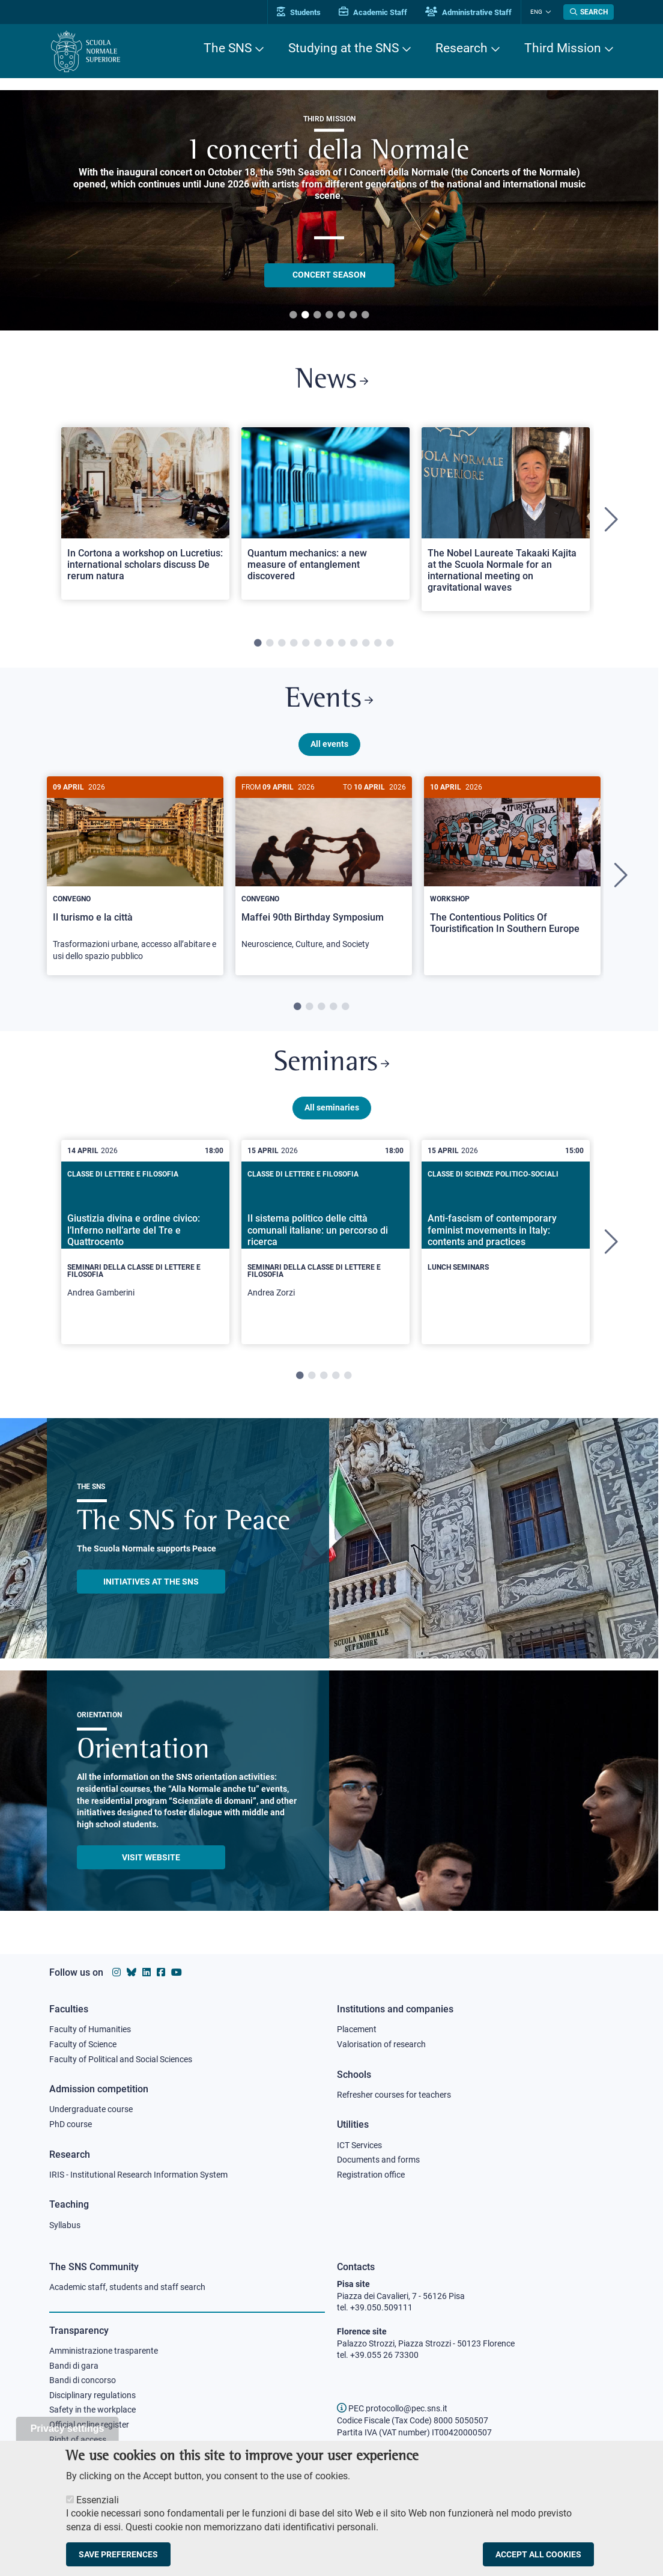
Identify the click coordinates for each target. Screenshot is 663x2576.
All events (329, 744)
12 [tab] (390, 644)
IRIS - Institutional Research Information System (138, 2174)
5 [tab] (341, 315)
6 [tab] (353, 315)
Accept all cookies (538, 2554)
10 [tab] (366, 644)
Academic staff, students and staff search (127, 2287)
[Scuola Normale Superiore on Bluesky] (131, 1972)
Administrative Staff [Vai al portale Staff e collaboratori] (468, 12)
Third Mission (562, 48)
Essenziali (97, 2500)
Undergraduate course (91, 2109)
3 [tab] (317, 315)
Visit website (151, 1858)
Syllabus (64, 2225)
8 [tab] (342, 644)
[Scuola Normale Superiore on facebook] (161, 1972)
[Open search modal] (588, 12)
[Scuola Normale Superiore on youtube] (176, 1972)
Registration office (371, 2174)
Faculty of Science (83, 2044)
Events (329, 699)
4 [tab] (329, 315)
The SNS (228, 48)
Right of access (77, 2439)
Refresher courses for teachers (394, 2094)
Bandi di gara (73, 2365)
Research (461, 48)
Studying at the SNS (343, 48)
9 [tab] (354, 644)
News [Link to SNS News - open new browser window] (331, 380)
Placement (357, 2029)
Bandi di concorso (82, 2380)
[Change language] (546, 12)
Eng (536, 11)
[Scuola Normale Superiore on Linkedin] (146, 1972)
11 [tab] (378, 644)
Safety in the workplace (92, 2409)
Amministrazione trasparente (103, 2350)
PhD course (70, 2124)
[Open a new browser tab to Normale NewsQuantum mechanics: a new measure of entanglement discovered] (325, 513)
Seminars (331, 1063)
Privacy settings (67, 2428)
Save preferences (118, 2554)
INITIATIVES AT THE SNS (151, 1582)
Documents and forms (378, 2159)
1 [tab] (293, 315)
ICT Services (359, 2145)
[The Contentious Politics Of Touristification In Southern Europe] (512, 864)
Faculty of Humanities (90, 2029)
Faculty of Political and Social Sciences (120, 2059)
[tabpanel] (145, 519)
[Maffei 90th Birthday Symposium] (323, 869)
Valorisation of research (381, 2044)
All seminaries (331, 1108)
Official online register (89, 2424)
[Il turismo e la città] (135, 875)
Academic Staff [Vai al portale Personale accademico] (373, 12)
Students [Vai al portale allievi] (299, 12)
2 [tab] (305, 315)
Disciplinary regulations (92, 2395)
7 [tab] (365, 315)
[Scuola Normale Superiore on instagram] (116, 1972)
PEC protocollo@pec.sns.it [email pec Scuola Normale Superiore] (392, 2408)
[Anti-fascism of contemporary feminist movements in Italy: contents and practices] (506, 1233)
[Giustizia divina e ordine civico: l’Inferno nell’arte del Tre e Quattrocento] (145, 1242)
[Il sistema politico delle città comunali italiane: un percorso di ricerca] (325, 1242)
